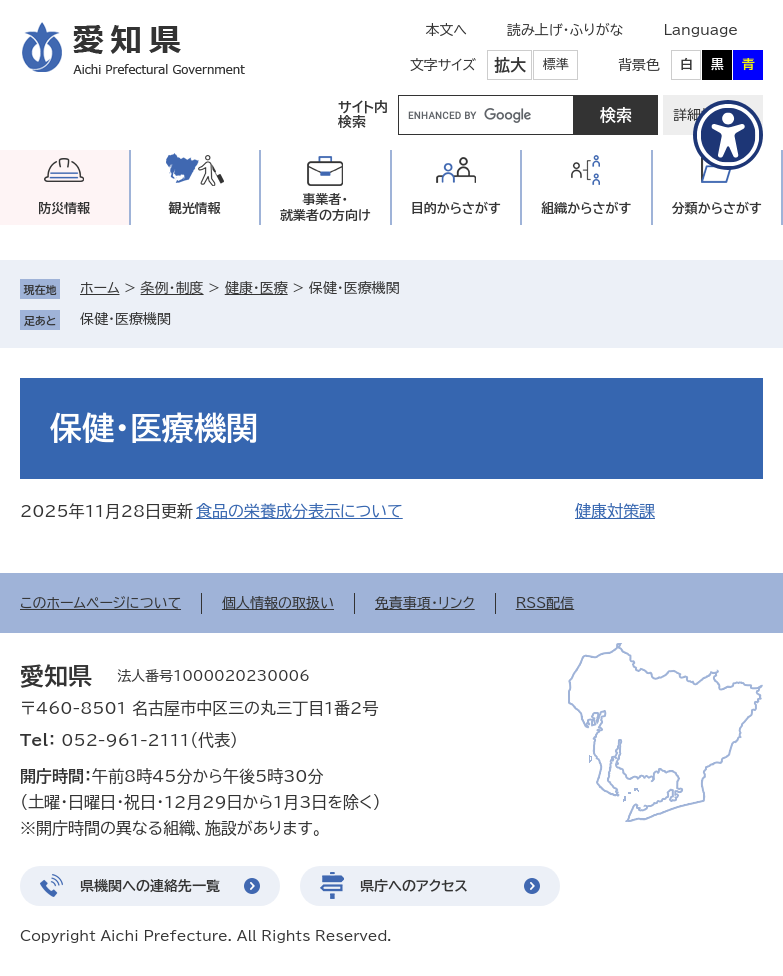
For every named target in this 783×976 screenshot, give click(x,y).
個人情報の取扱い (278, 603)
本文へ (446, 30)
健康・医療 (256, 288)
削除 (185, 319)
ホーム (99, 288)
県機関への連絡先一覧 (150, 886)
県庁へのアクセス (414, 886)
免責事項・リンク (425, 603)
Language (700, 30)
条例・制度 (172, 288)
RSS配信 (545, 603)
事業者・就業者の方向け (325, 207)
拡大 (510, 65)
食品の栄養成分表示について (299, 511)
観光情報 (195, 208)
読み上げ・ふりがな (565, 30)
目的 (456, 208)
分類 (717, 208)
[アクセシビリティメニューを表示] (728, 135)
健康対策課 (615, 511)
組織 (586, 208)
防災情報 (64, 208)
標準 (556, 64)
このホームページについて (100, 603)
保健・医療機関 (125, 319)
